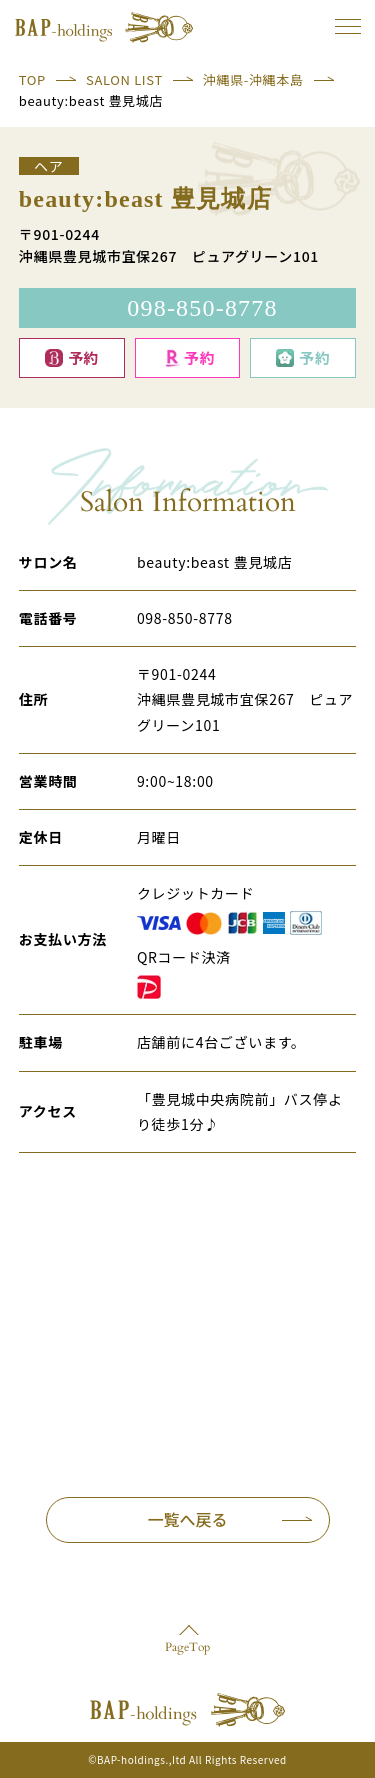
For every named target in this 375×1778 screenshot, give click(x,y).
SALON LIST (124, 79)
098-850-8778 (185, 618)
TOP (32, 79)
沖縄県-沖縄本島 (253, 79)
